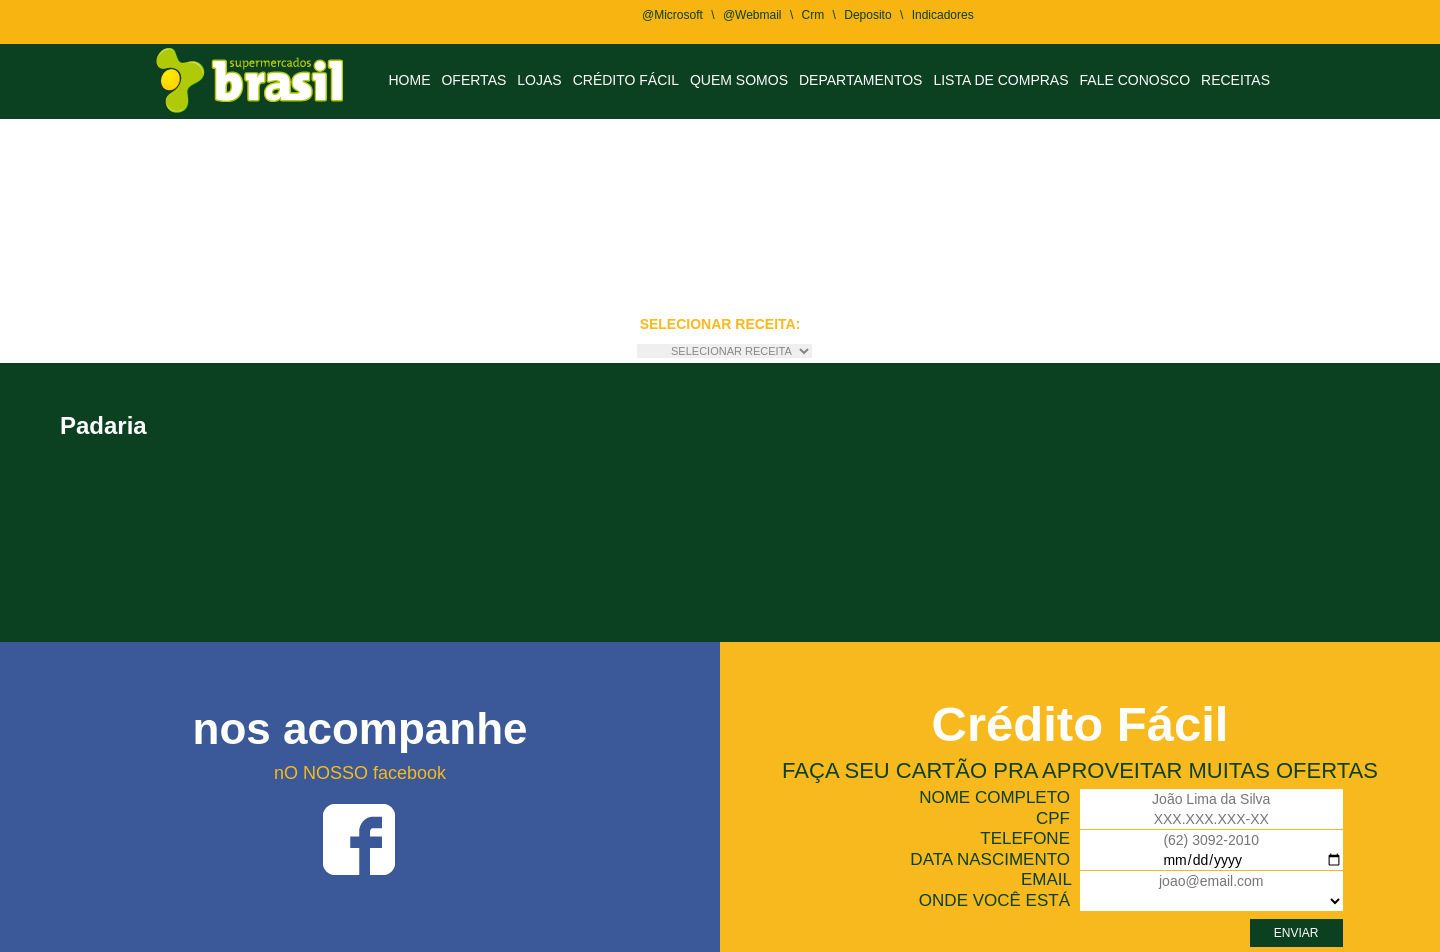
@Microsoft (672, 15)
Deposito (867, 15)
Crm (813, 15)
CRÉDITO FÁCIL (626, 80)
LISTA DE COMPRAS (1000, 80)
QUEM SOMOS (739, 80)
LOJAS (539, 80)
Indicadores (943, 15)
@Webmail (752, 15)
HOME (409, 80)
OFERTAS (473, 80)
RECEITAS (1235, 80)
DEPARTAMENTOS (860, 80)
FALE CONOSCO (1135, 80)
